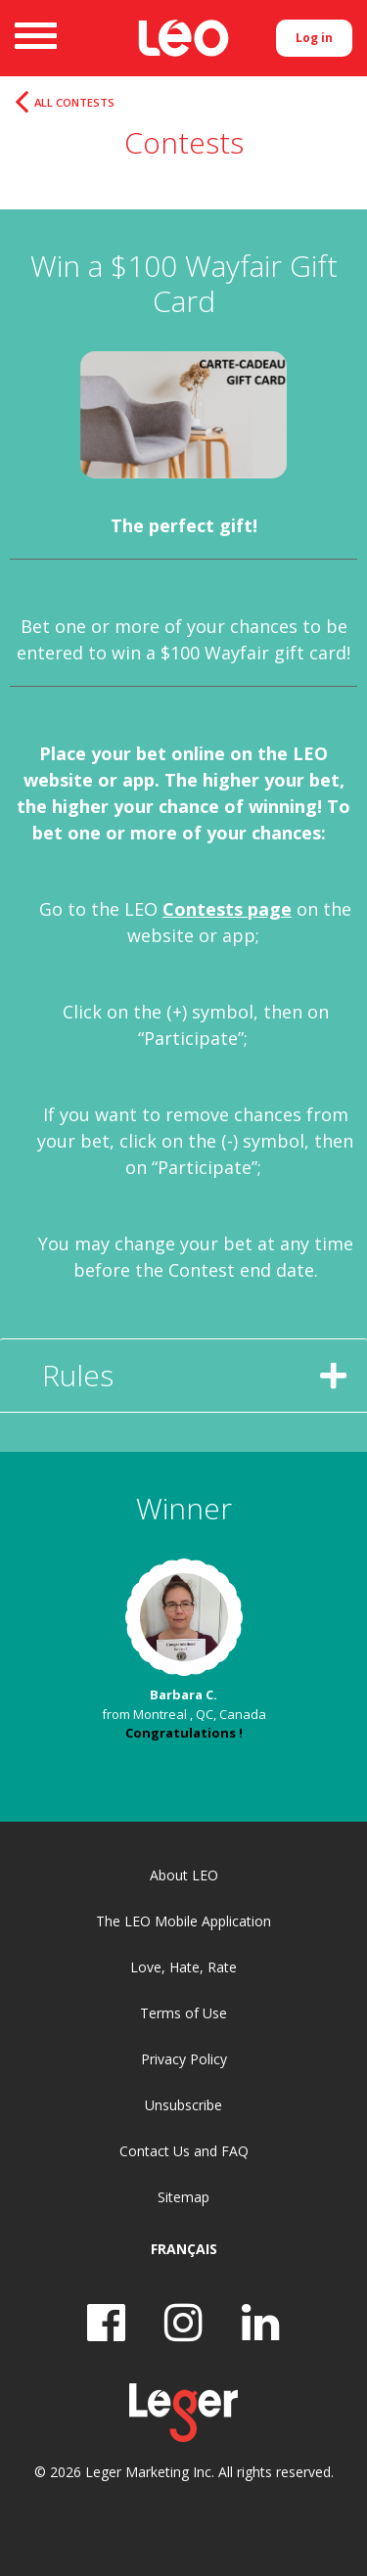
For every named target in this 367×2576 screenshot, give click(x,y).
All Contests (74, 103)
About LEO (184, 1875)
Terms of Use (183, 2013)
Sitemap (183, 2197)
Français (184, 2248)
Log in (314, 37)
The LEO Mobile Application (183, 1921)
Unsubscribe (183, 2105)
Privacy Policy (184, 2059)
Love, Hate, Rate (183, 1967)
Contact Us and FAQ (184, 2151)
